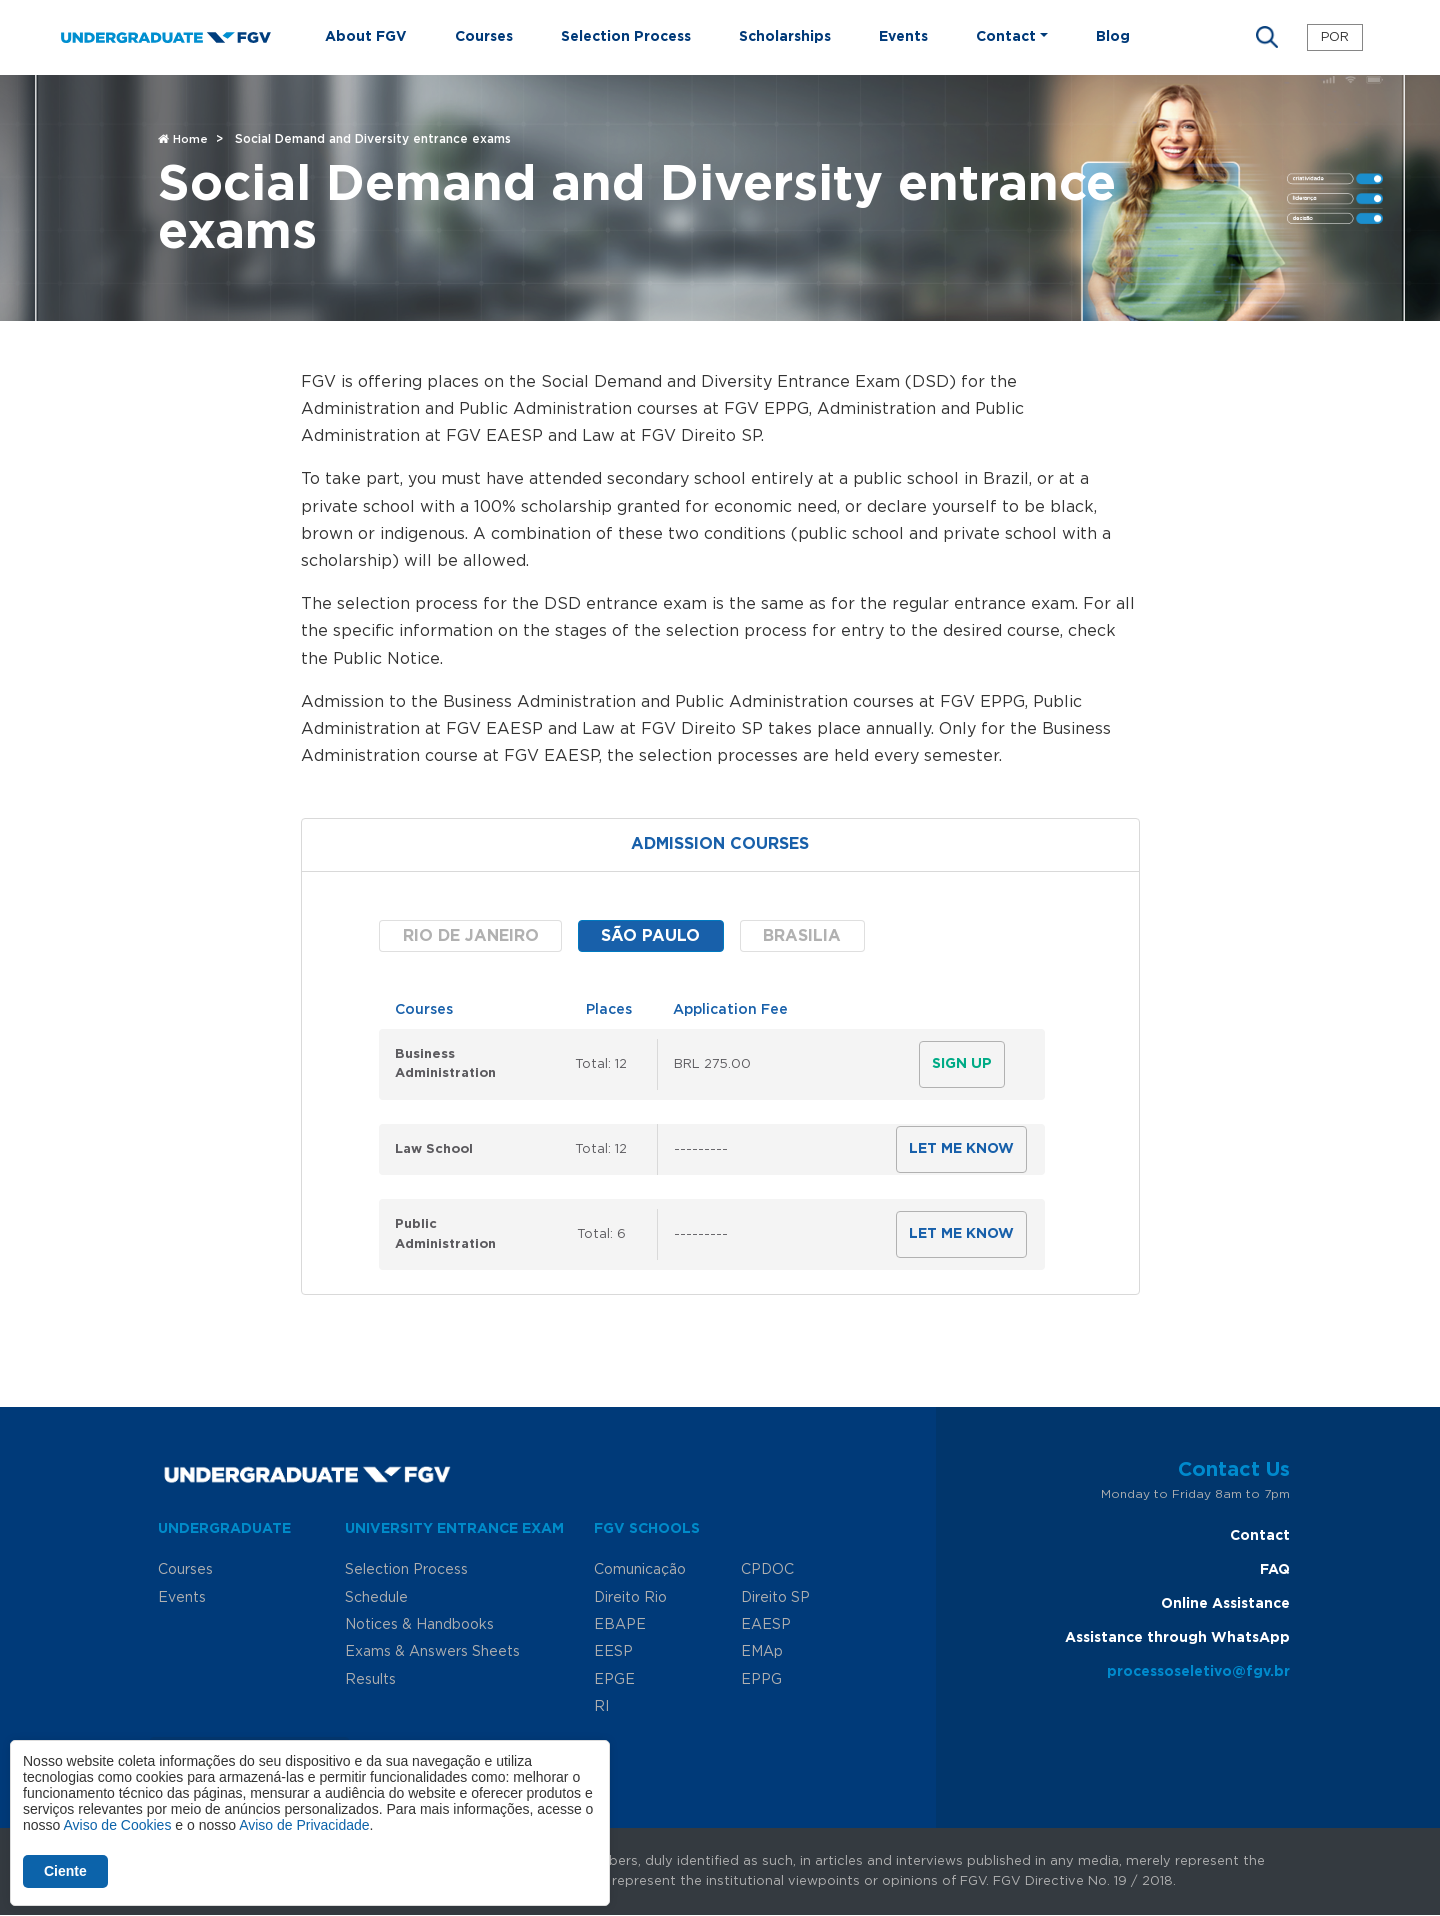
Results (370, 1680)
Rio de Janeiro (471, 936)
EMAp (762, 1652)
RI (601, 1707)
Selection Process (626, 37)
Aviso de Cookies (117, 1825)
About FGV (366, 37)
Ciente (65, 1871)
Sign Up (962, 1064)
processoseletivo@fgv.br (1198, 1672)
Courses (484, 37)
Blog (1113, 37)
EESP (613, 1652)
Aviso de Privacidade (304, 1825)
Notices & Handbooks (419, 1625)
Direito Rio (630, 1598)
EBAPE (620, 1625)
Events (903, 37)
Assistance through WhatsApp (1177, 1638)
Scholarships (785, 37)
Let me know (961, 1149)
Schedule (376, 1598)
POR (1335, 37)
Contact (1260, 1536)
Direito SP (775, 1598)
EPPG (761, 1680)
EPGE (614, 1680)
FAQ (1275, 1570)
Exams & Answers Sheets (432, 1652)
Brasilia (802, 936)
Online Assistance (1225, 1604)
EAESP (766, 1625)
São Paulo (650, 936)
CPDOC (767, 1570)
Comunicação (640, 1570)
